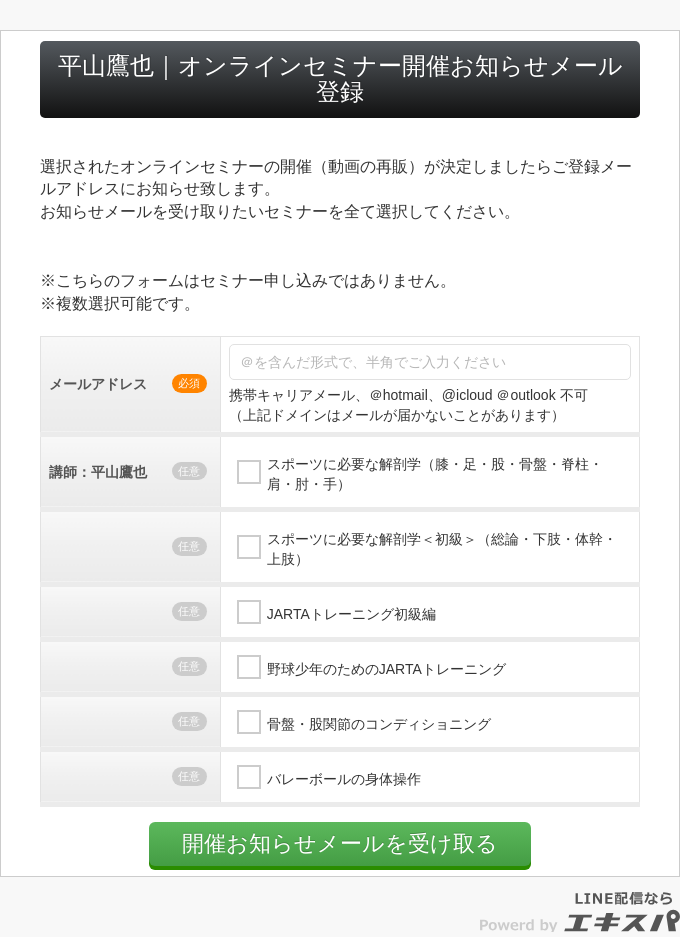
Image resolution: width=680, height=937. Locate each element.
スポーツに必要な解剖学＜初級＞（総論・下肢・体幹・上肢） (442, 549)
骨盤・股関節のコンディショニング (379, 724)
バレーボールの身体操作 (344, 779)
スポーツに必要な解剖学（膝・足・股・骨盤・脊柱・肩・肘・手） (435, 474)
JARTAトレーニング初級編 (351, 614)
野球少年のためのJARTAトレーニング (386, 669)
